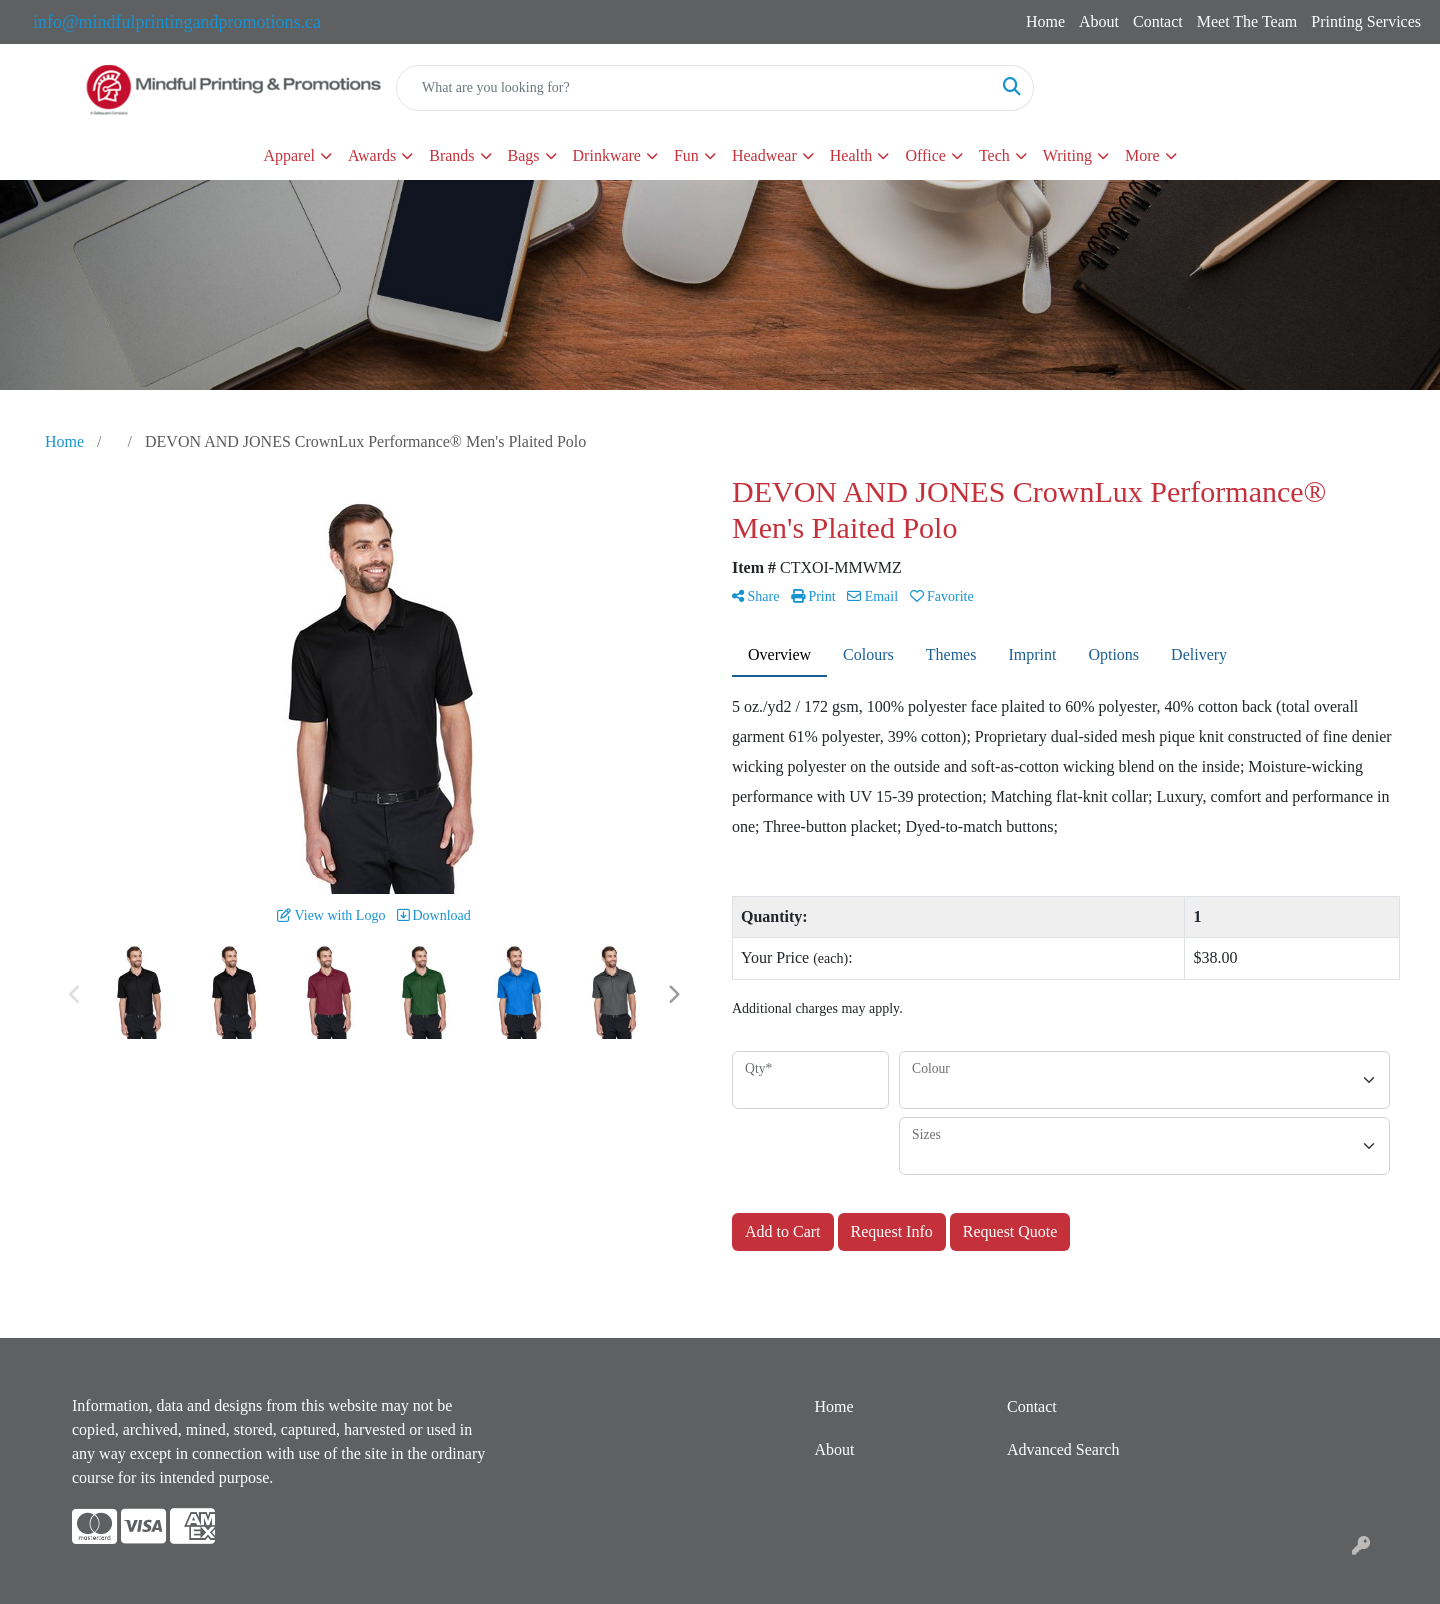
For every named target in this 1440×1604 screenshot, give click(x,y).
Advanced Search (1063, 1449)
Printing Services (1366, 21)
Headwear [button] (764, 155)
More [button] (1142, 155)
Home (1045, 21)
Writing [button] (1067, 155)
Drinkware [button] (607, 155)
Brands (451, 155)
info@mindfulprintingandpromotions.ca (177, 22)
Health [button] (851, 155)
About (1099, 21)
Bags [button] (524, 155)
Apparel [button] (289, 155)
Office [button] (925, 155)
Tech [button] (994, 155)
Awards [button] (372, 155)
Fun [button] (686, 155)
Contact (1158, 21)
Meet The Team (1247, 21)
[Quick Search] (694, 88)
